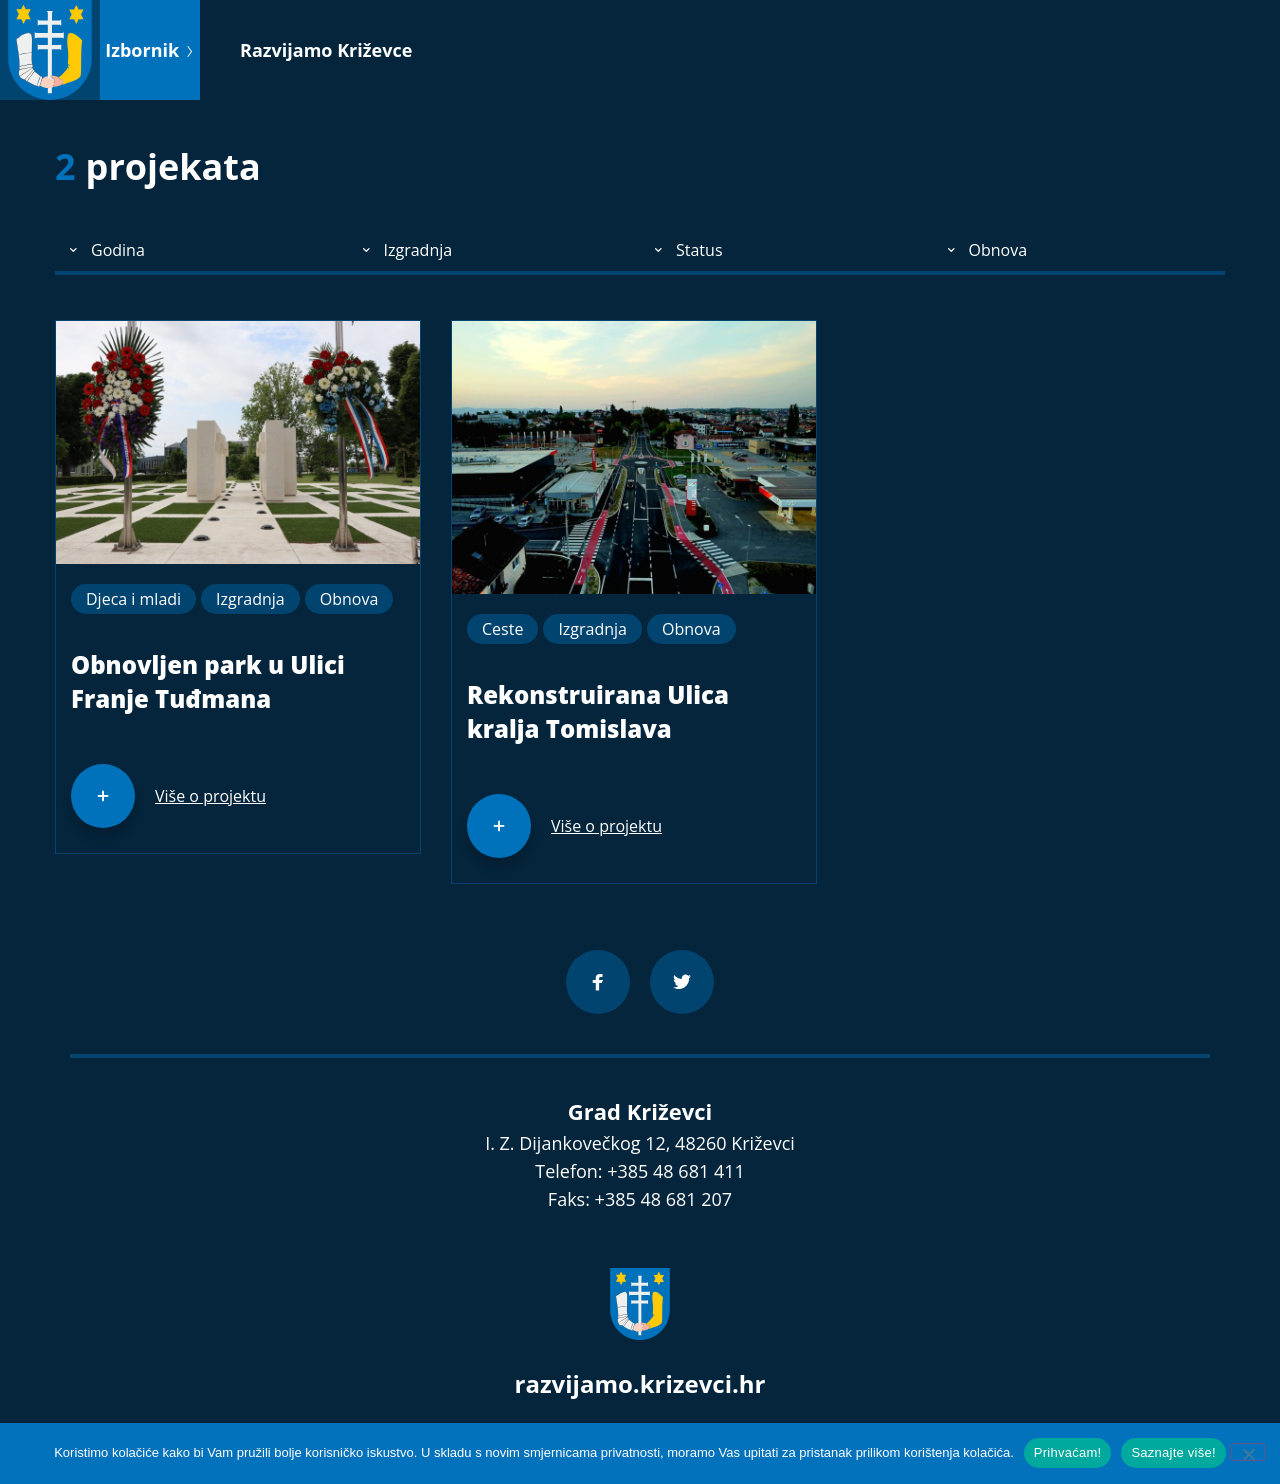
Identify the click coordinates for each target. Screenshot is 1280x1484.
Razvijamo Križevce (326, 50)
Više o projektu (210, 796)
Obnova (349, 599)
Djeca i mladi (133, 599)
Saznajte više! (1173, 1452)
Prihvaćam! (1068, 1452)
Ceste (502, 629)
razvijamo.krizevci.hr (640, 1383)
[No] (1248, 1452)
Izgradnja (250, 599)
